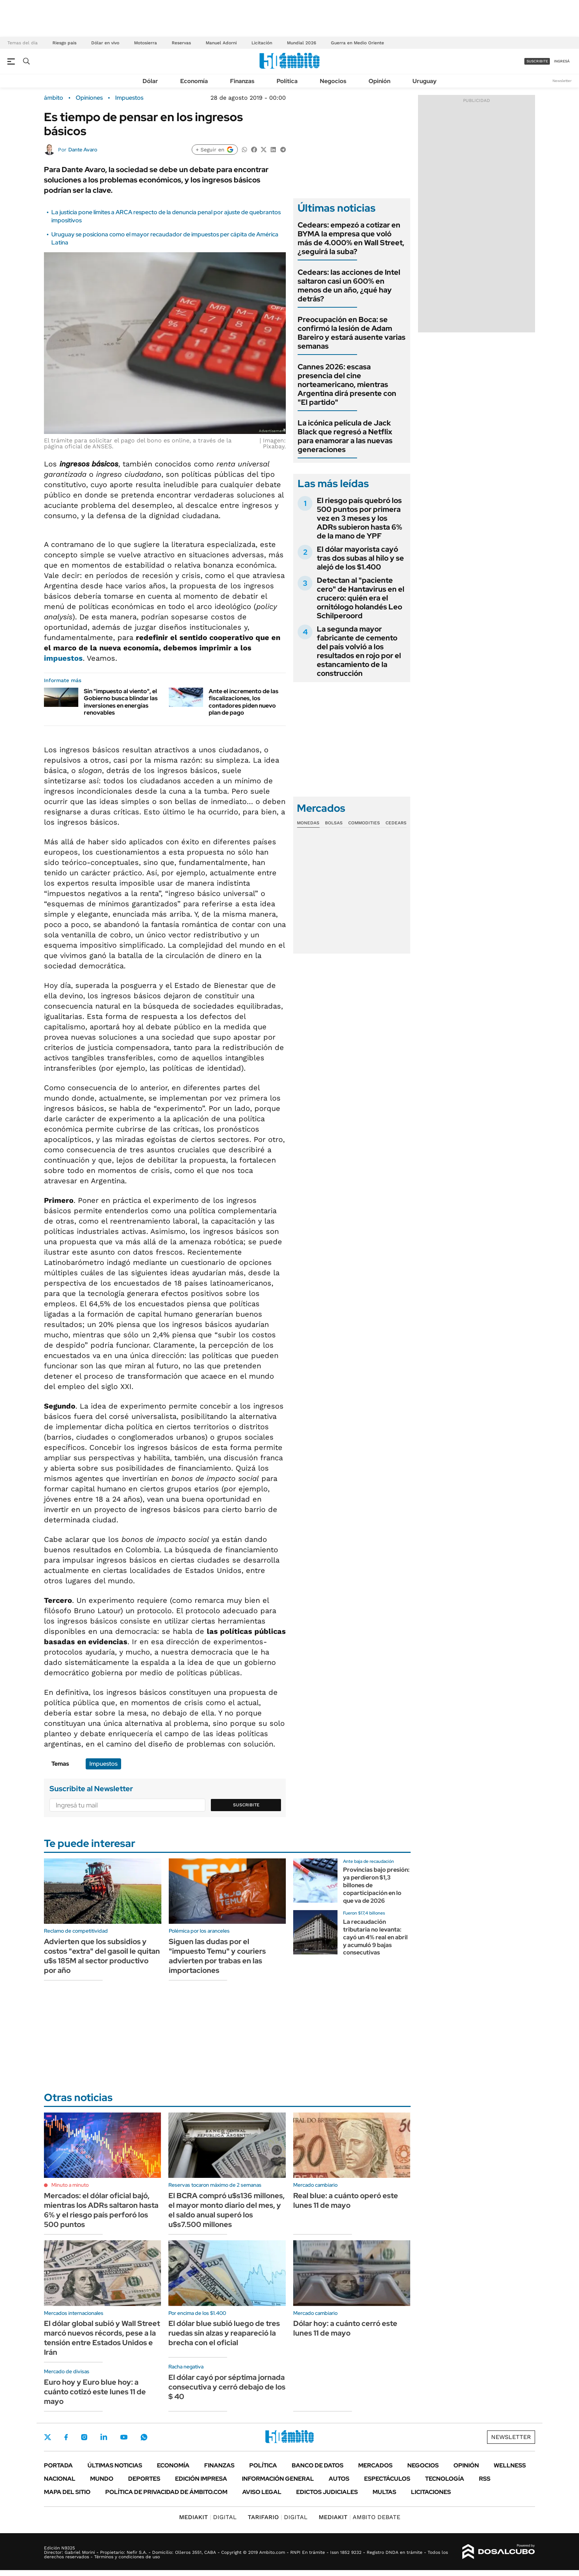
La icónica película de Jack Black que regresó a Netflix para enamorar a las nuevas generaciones (345, 436)
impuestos (63, 658)
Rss (484, 2479)
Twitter (47, 2437)
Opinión (379, 81)
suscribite (537, 61)
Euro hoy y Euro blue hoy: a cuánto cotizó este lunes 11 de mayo (95, 2391)
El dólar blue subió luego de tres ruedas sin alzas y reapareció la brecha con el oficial (224, 2333)
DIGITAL (208, 2517)
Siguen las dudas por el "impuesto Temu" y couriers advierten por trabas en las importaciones (217, 1956)
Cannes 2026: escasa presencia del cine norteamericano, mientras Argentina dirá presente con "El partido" (347, 384)
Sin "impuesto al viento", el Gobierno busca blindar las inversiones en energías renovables (121, 701)
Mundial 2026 (301, 42)
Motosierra (145, 42)
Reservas (181, 42)
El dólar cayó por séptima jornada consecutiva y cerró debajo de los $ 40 (226, 2387)
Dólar (150, 81)
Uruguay (424, 81)
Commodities (364, 822)
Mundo (101, 2479)
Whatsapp (144, 2437)
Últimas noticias (115, 2465)
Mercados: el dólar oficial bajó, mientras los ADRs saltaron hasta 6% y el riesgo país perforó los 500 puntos (101, 2210)
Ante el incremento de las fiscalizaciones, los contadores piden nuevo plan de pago (243, 701)
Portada (58, 2465)
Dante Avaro (82, 149)
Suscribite (246, 1804)
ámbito (53, 98)
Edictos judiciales (327, 2492)
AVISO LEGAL (261, 2492)
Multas (384, 2492)
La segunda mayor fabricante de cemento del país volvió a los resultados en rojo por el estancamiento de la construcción (359, 651)
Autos (339, 2479)
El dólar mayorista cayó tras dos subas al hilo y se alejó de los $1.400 (360, 558)
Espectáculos (387, 2479)
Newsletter (562, 81)
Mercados (375, 2465)
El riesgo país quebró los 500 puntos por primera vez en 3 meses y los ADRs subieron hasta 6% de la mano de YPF (359, 518)
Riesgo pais (64, 42)
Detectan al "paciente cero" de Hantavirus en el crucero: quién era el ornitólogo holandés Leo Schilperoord (360, 597)
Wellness (510, 2465)
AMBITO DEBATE (359, 2517)
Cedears (396, 822)
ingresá (562, 61)
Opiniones (89, 98)
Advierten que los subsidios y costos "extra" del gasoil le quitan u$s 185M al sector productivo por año (102, 1956)
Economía (194, 81)
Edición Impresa (201, 2479)
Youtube (123, 2437)
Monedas (308, 822)
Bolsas (334, 822)
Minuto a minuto (70, 2185)
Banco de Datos (317, 2465)
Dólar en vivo (105, 42)
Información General (278, 2479)
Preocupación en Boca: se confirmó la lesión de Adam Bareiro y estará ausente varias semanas (351, 333)
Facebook (66, 2437)
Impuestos (129, 98)
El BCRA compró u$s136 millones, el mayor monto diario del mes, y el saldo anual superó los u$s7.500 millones (226, 2210)
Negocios (333, 81)
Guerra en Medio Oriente (357, 42)
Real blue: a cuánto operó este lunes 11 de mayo (345, 2200)
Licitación (261, 42)
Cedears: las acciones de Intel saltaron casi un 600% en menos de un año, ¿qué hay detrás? (349, 285)
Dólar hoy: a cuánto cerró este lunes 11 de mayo (345, 2328)
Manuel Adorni (221, 42)
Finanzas (242, 81)
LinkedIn (103, 2437)
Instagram (84, 2437)
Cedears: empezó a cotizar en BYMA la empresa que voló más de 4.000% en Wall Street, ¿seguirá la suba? (351, 238)
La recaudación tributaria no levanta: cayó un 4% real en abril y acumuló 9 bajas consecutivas (375, 1937)
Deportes (144, 2479)
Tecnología (444, 2479)
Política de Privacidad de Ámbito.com (166, 2492)
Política (287, 81)
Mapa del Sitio (67, 2492)
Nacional (59, 2479)
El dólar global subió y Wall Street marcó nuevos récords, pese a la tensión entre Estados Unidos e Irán (102, 2338)
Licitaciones (431, 2492)
